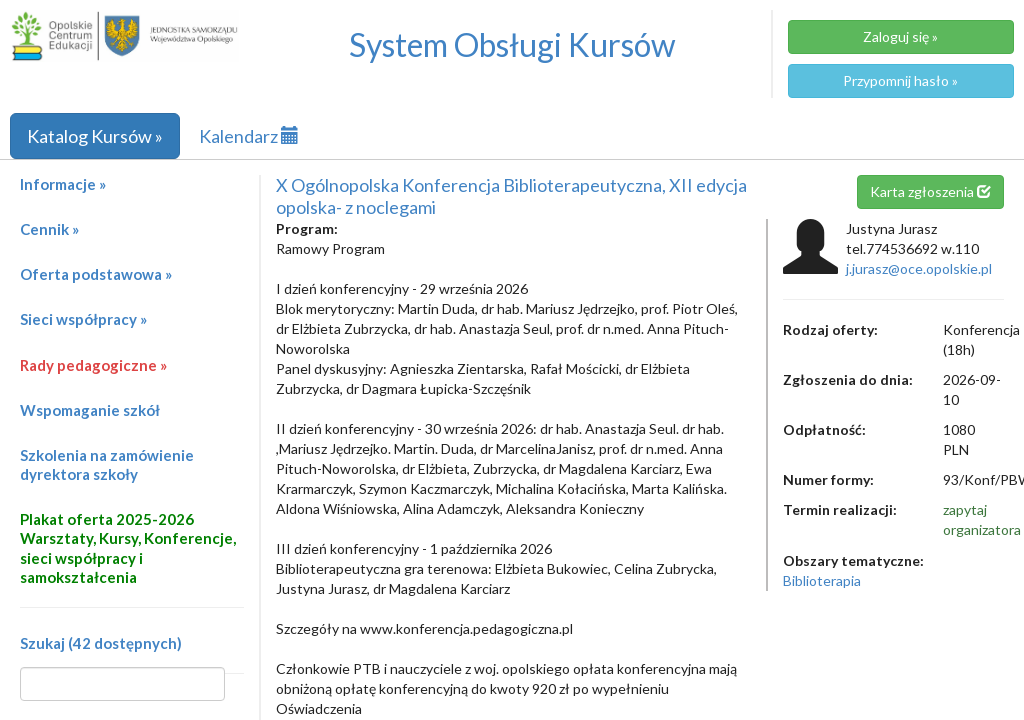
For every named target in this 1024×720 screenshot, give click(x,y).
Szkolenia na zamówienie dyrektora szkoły (107, 464)
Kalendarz (249, 136)
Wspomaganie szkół (90, 410)
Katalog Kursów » (95, 136)
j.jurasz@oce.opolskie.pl (919, 268)
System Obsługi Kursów (512, 44)
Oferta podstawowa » (96, 274)
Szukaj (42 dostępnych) (101, 643)
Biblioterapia (822, 580)
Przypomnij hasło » (900, 80)
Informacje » (63, 184)
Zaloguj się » (900, 36)
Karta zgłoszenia (930, 191)
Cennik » (49, 229)
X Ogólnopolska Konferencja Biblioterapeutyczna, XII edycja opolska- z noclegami (511, 196)
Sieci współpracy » (83, 319)
